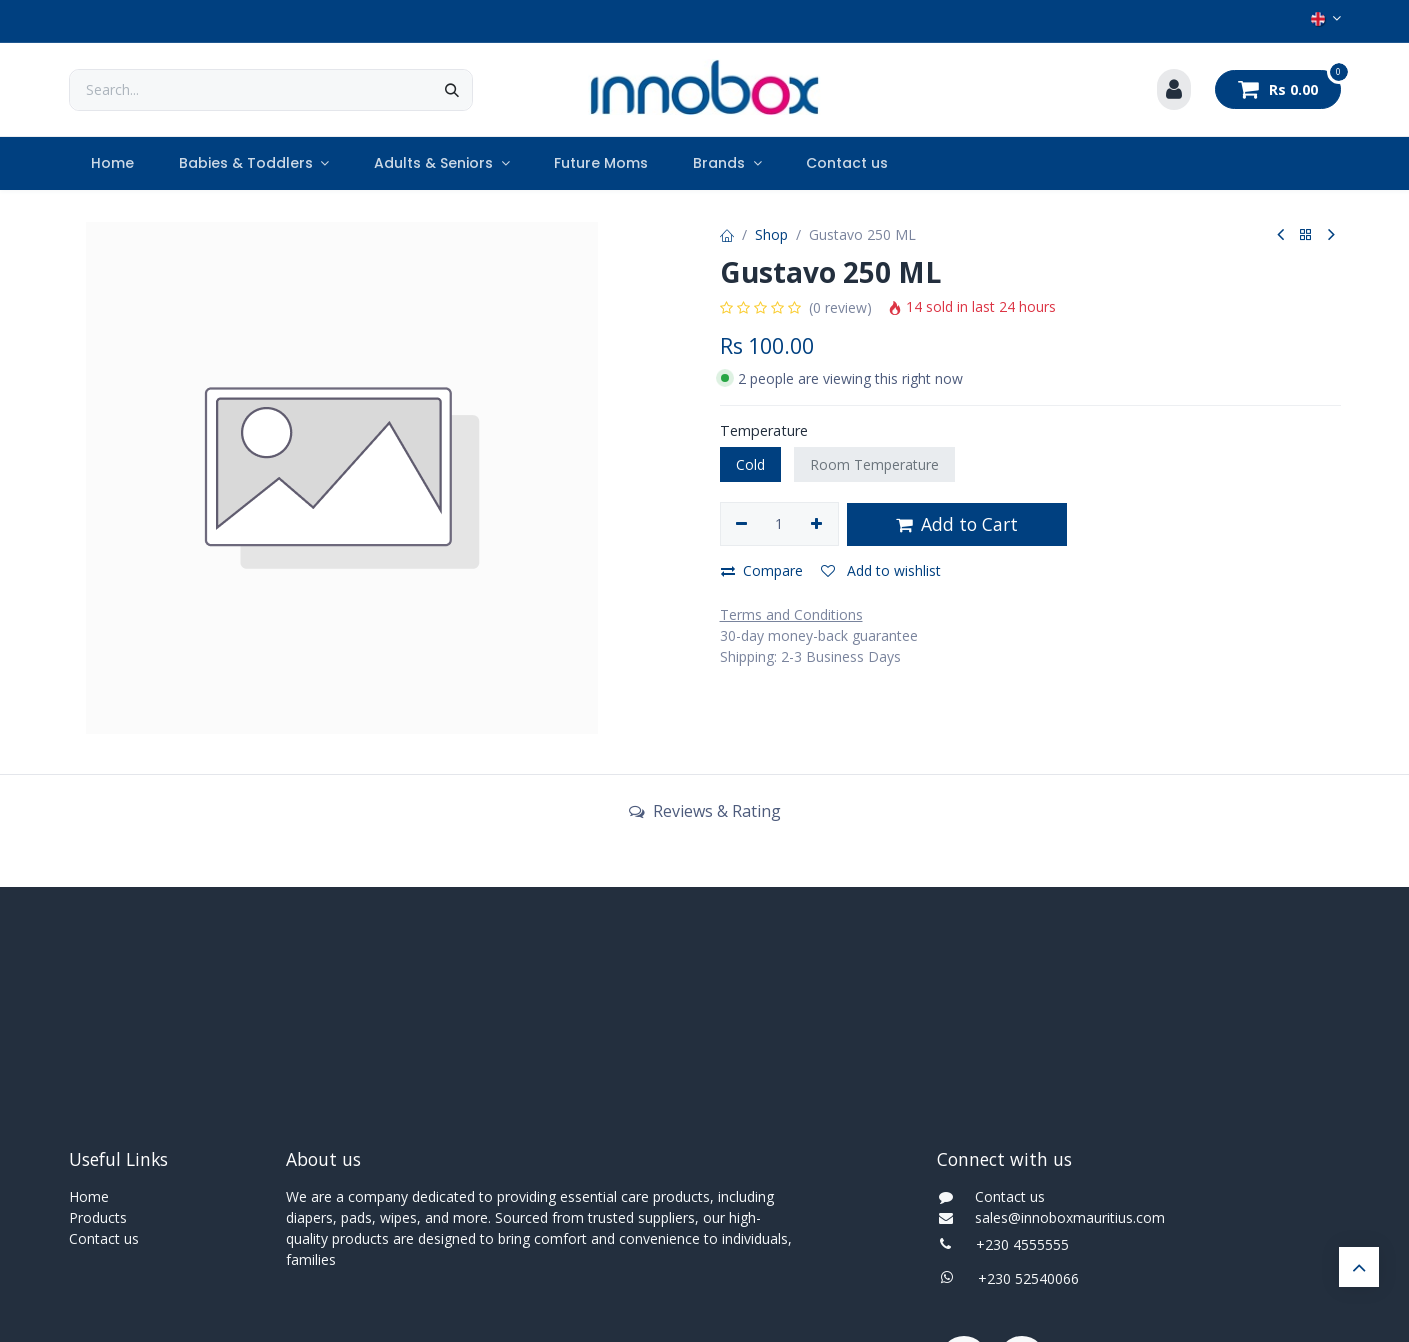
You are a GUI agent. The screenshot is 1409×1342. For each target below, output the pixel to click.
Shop (771, 234)
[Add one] (816, 524)
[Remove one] (742, 524)
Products (98, 1217)
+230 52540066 (1022, 1278)
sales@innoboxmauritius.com (1064, 1217)
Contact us (104, 1238)
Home (89, 1196)
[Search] (452, 90)
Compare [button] (762, 570)
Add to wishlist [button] (881, 570)
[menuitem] (113, 163)
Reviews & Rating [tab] (705, 811)
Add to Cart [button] (957, 524)
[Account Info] (1174, 90)
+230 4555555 (1022, 1244)
